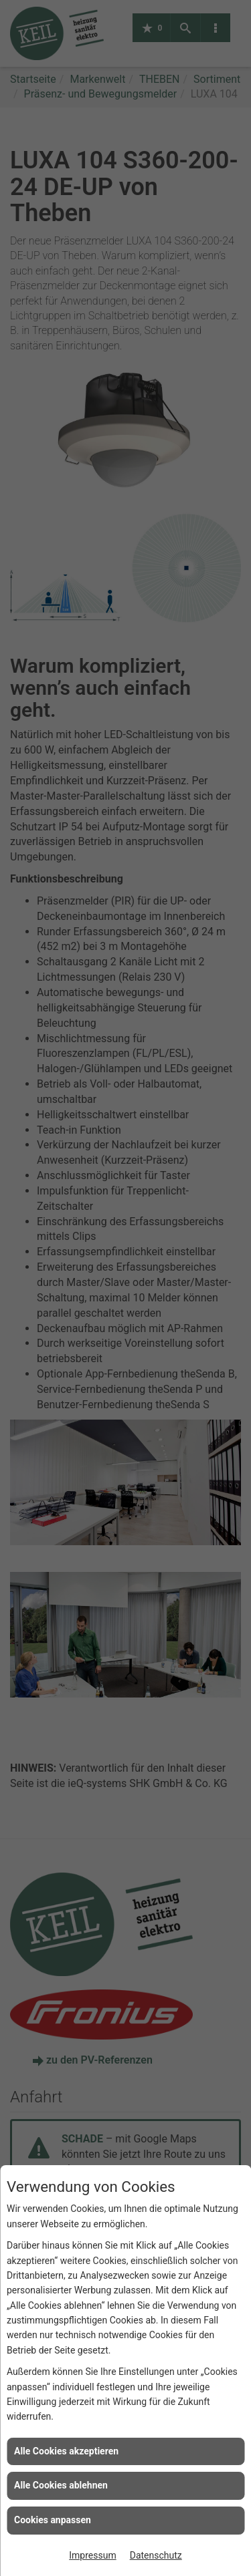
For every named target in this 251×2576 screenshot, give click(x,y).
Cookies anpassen (52, 2520)
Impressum (92, 2555)
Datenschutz (156, 2555)
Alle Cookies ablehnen (61, 2485)
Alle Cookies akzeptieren (66, 2451)
